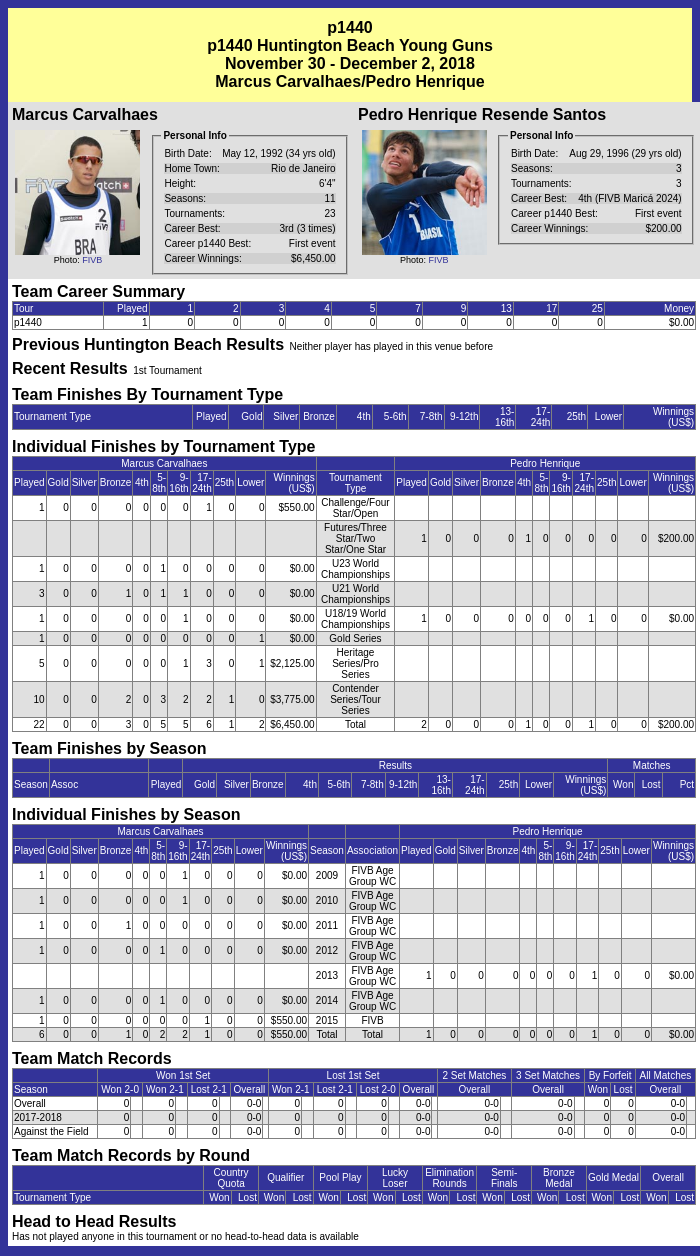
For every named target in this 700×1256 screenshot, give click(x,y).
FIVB (92, 260)
